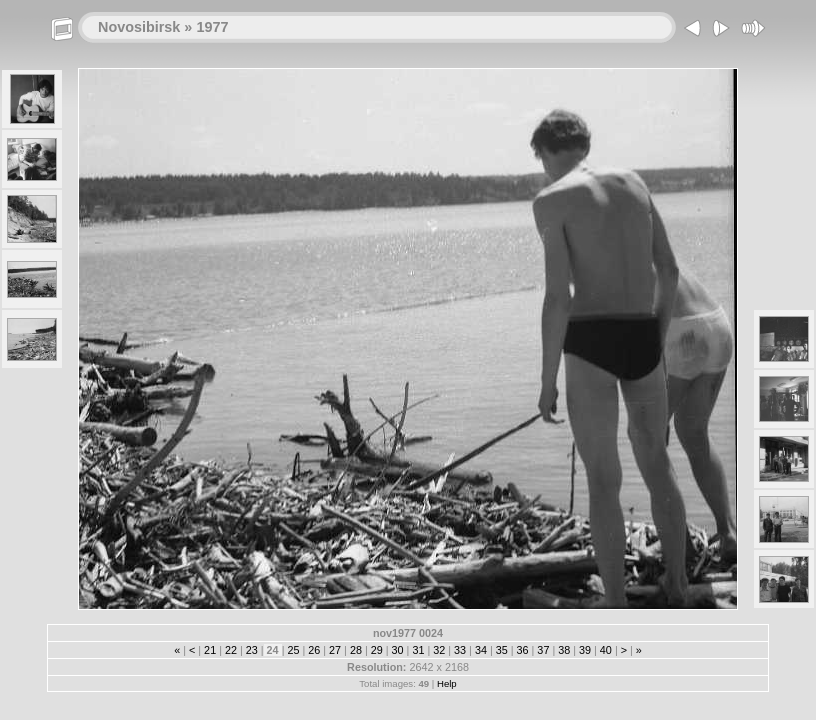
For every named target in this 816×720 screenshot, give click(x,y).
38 (564, 650)
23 (252, 650)
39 (585, 650)
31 (418, 650)
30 (398, 650)
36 (523, 650)
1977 (212, 27)
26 (314, 650)
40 (606, 650)
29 (377, 650)
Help (447, 683)
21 (210, 650)
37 (543, 650)
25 (293, 650)
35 (502, 650)
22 (231, 650)
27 (335, 650)
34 (481, 650)
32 (439, 650)
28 (356, 650)
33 (460, 650)
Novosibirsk (139, 27)
